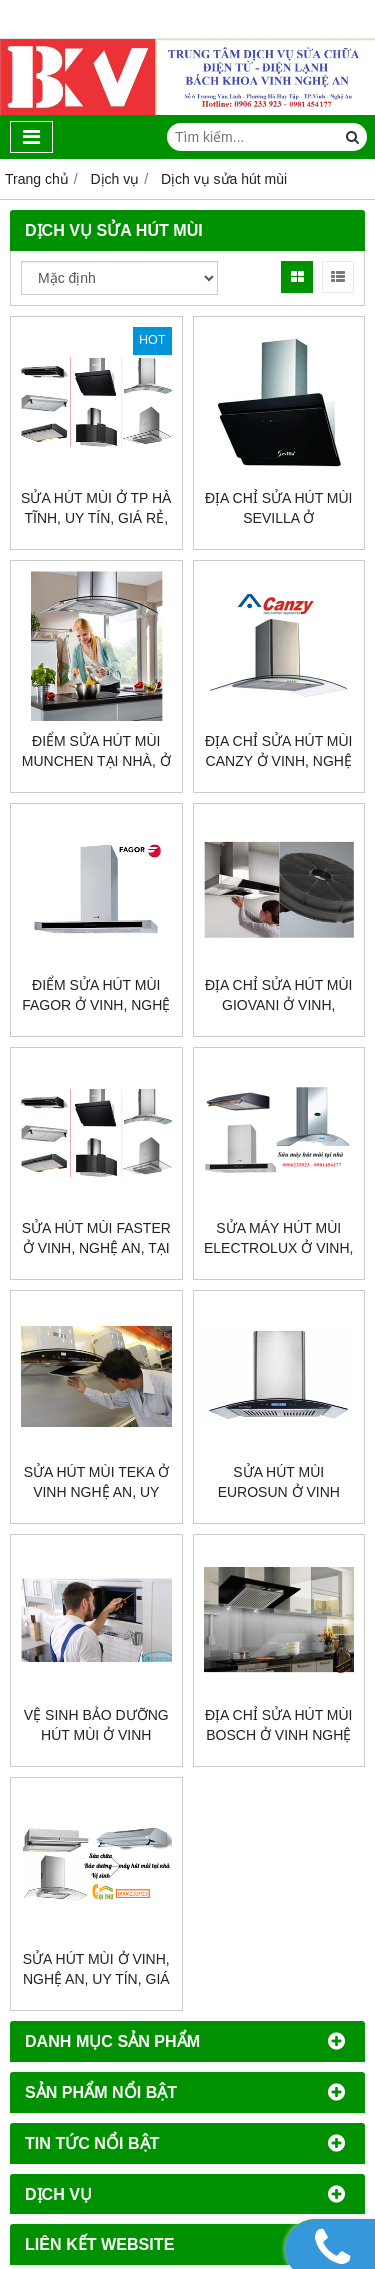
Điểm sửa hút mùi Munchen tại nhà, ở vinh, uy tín (96, 761)
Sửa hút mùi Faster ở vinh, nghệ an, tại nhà (96, 1248)
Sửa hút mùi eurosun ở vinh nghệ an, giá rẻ (279, 1492)
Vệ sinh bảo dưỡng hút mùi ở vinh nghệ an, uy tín (96, 1735)
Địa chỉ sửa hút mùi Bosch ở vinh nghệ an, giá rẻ (279, 1735)
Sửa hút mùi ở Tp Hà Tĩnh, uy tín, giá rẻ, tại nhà (96, 518)
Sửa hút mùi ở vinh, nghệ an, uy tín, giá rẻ (96, 1979)
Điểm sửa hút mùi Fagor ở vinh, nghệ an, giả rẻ (96, 1005)
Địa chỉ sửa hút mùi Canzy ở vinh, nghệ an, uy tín (279, 761)
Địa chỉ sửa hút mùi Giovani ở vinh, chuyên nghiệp (279, 1005)
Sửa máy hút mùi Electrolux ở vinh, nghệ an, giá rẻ (278, 1248)
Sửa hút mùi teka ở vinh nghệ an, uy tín (96, 1492)
